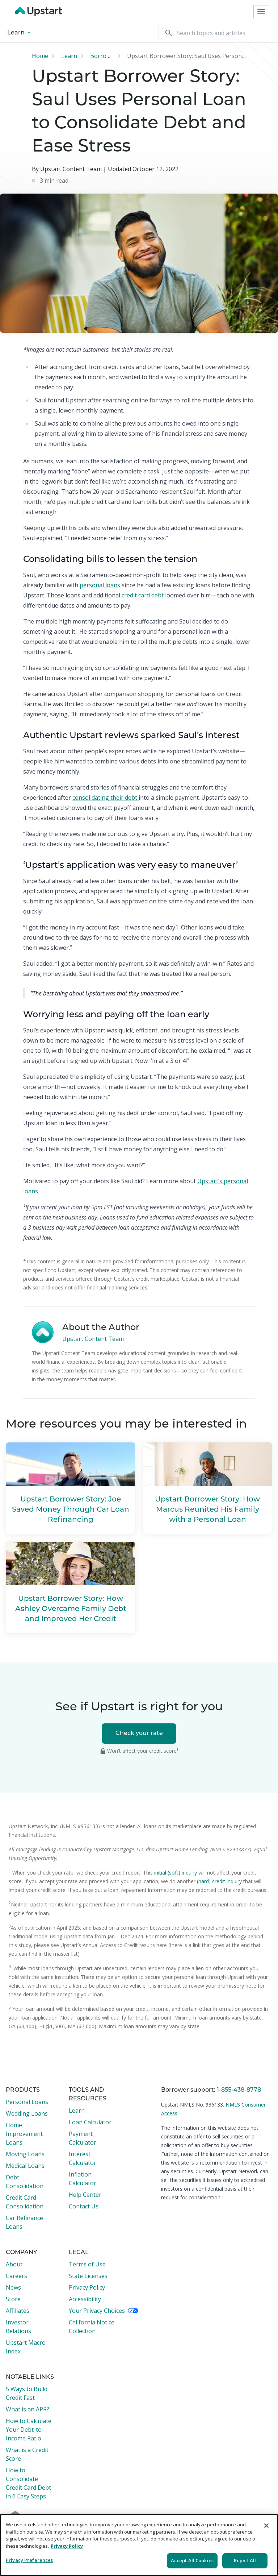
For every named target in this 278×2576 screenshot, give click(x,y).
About (14, 2264)
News (13, 2287)
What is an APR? (27, 2409)
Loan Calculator (90, 2122)
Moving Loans (25, 2154)
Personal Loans (27, 2102)
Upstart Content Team (93, 1339)
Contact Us (83, 2206)
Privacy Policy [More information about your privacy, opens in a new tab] (67, 2546)
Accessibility (85, 2299)
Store (13, 2299)
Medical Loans (25, 2166)
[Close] (266, 2526)
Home (40, 56)
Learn (18, 33)
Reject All (245, 2560)
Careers (16, 2276)
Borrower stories (113, 56)
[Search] (218, 32)
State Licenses (88, 2276)
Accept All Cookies (192, 2560)
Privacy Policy (87, 2287)
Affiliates (17, 2311)
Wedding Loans (27, 2113)
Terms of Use (87, 2264)
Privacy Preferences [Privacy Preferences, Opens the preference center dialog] (29, 2560)
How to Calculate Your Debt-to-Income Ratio (28, 2429)
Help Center (85, 2195)
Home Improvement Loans (24, 2133)
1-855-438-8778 (239, 2090)
